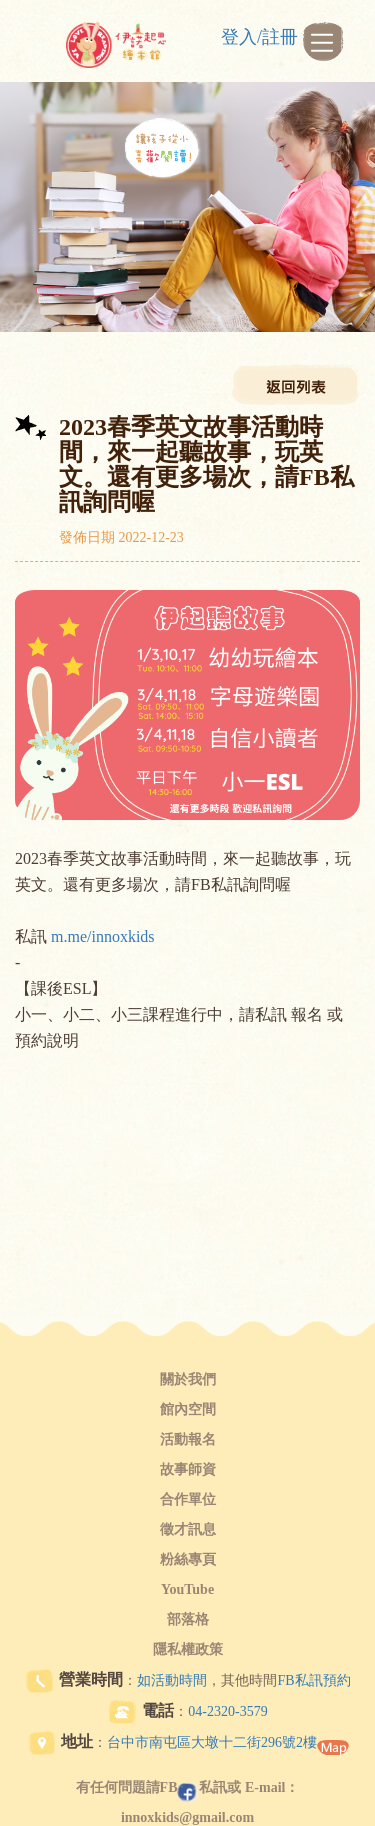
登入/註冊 (259, 37)
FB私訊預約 (313, 1680)
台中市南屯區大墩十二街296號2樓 (212, 1742)
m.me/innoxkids (103, 936)
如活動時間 (172, 1680)
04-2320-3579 (227, 1711)
